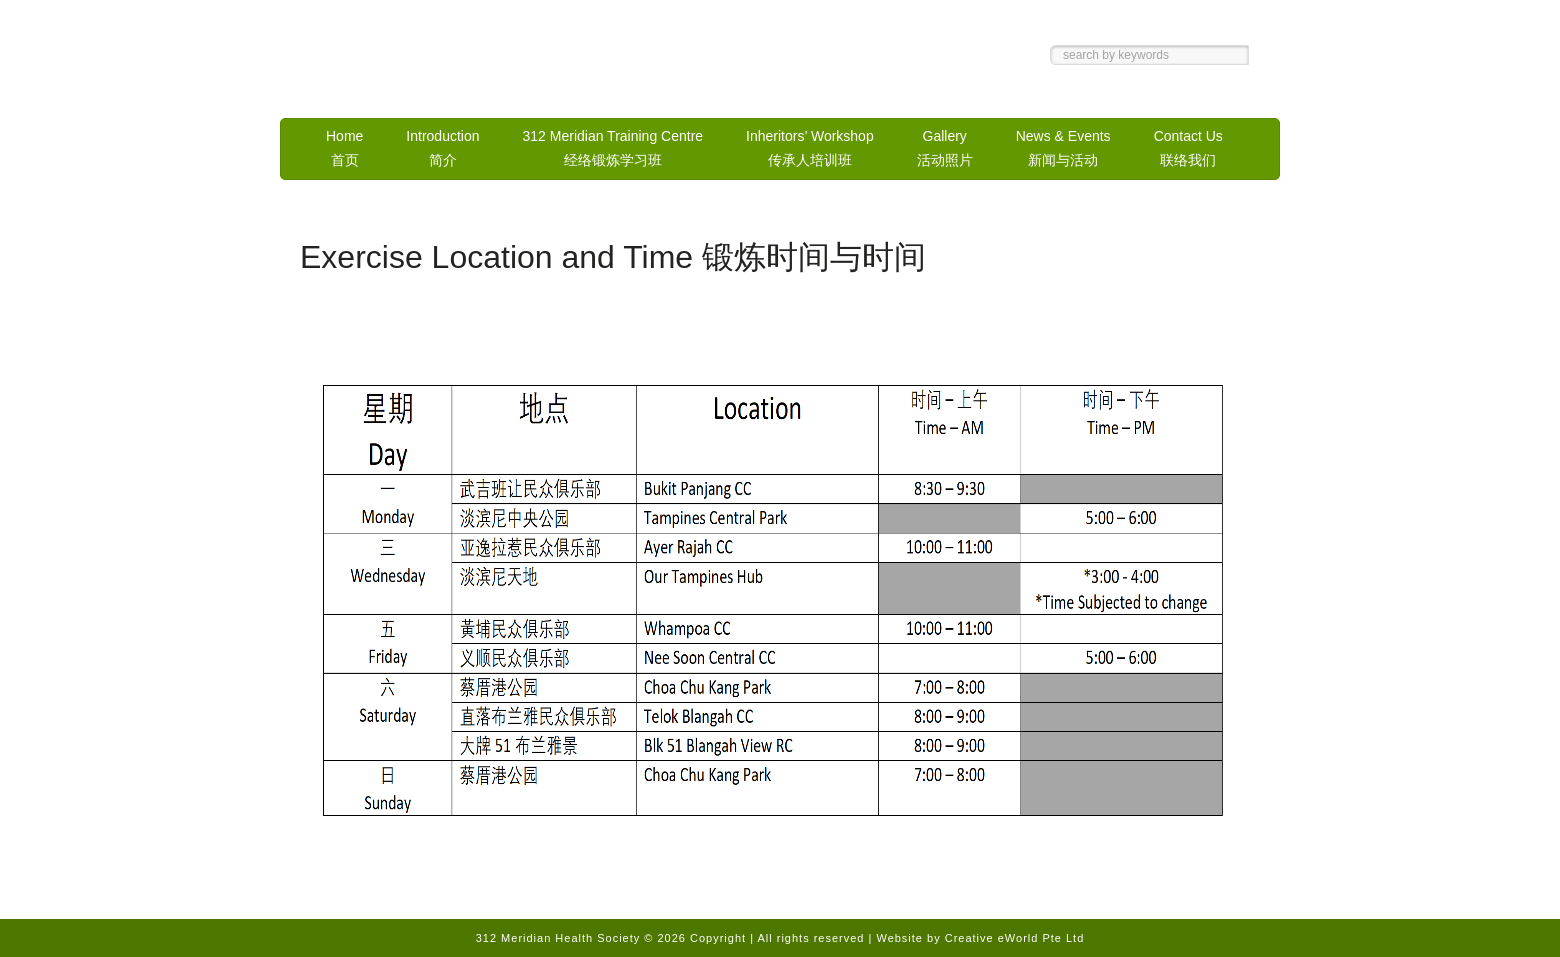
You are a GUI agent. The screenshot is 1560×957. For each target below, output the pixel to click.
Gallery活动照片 (945, 148)
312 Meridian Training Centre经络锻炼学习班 (613, 148)
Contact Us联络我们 (1188, 148)
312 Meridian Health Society (490, 63)
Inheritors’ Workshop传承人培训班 (810, 148)
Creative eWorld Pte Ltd (1015, 938)
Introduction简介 (442, 148)
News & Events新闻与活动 (1063, 148)
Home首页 (344, 148)
